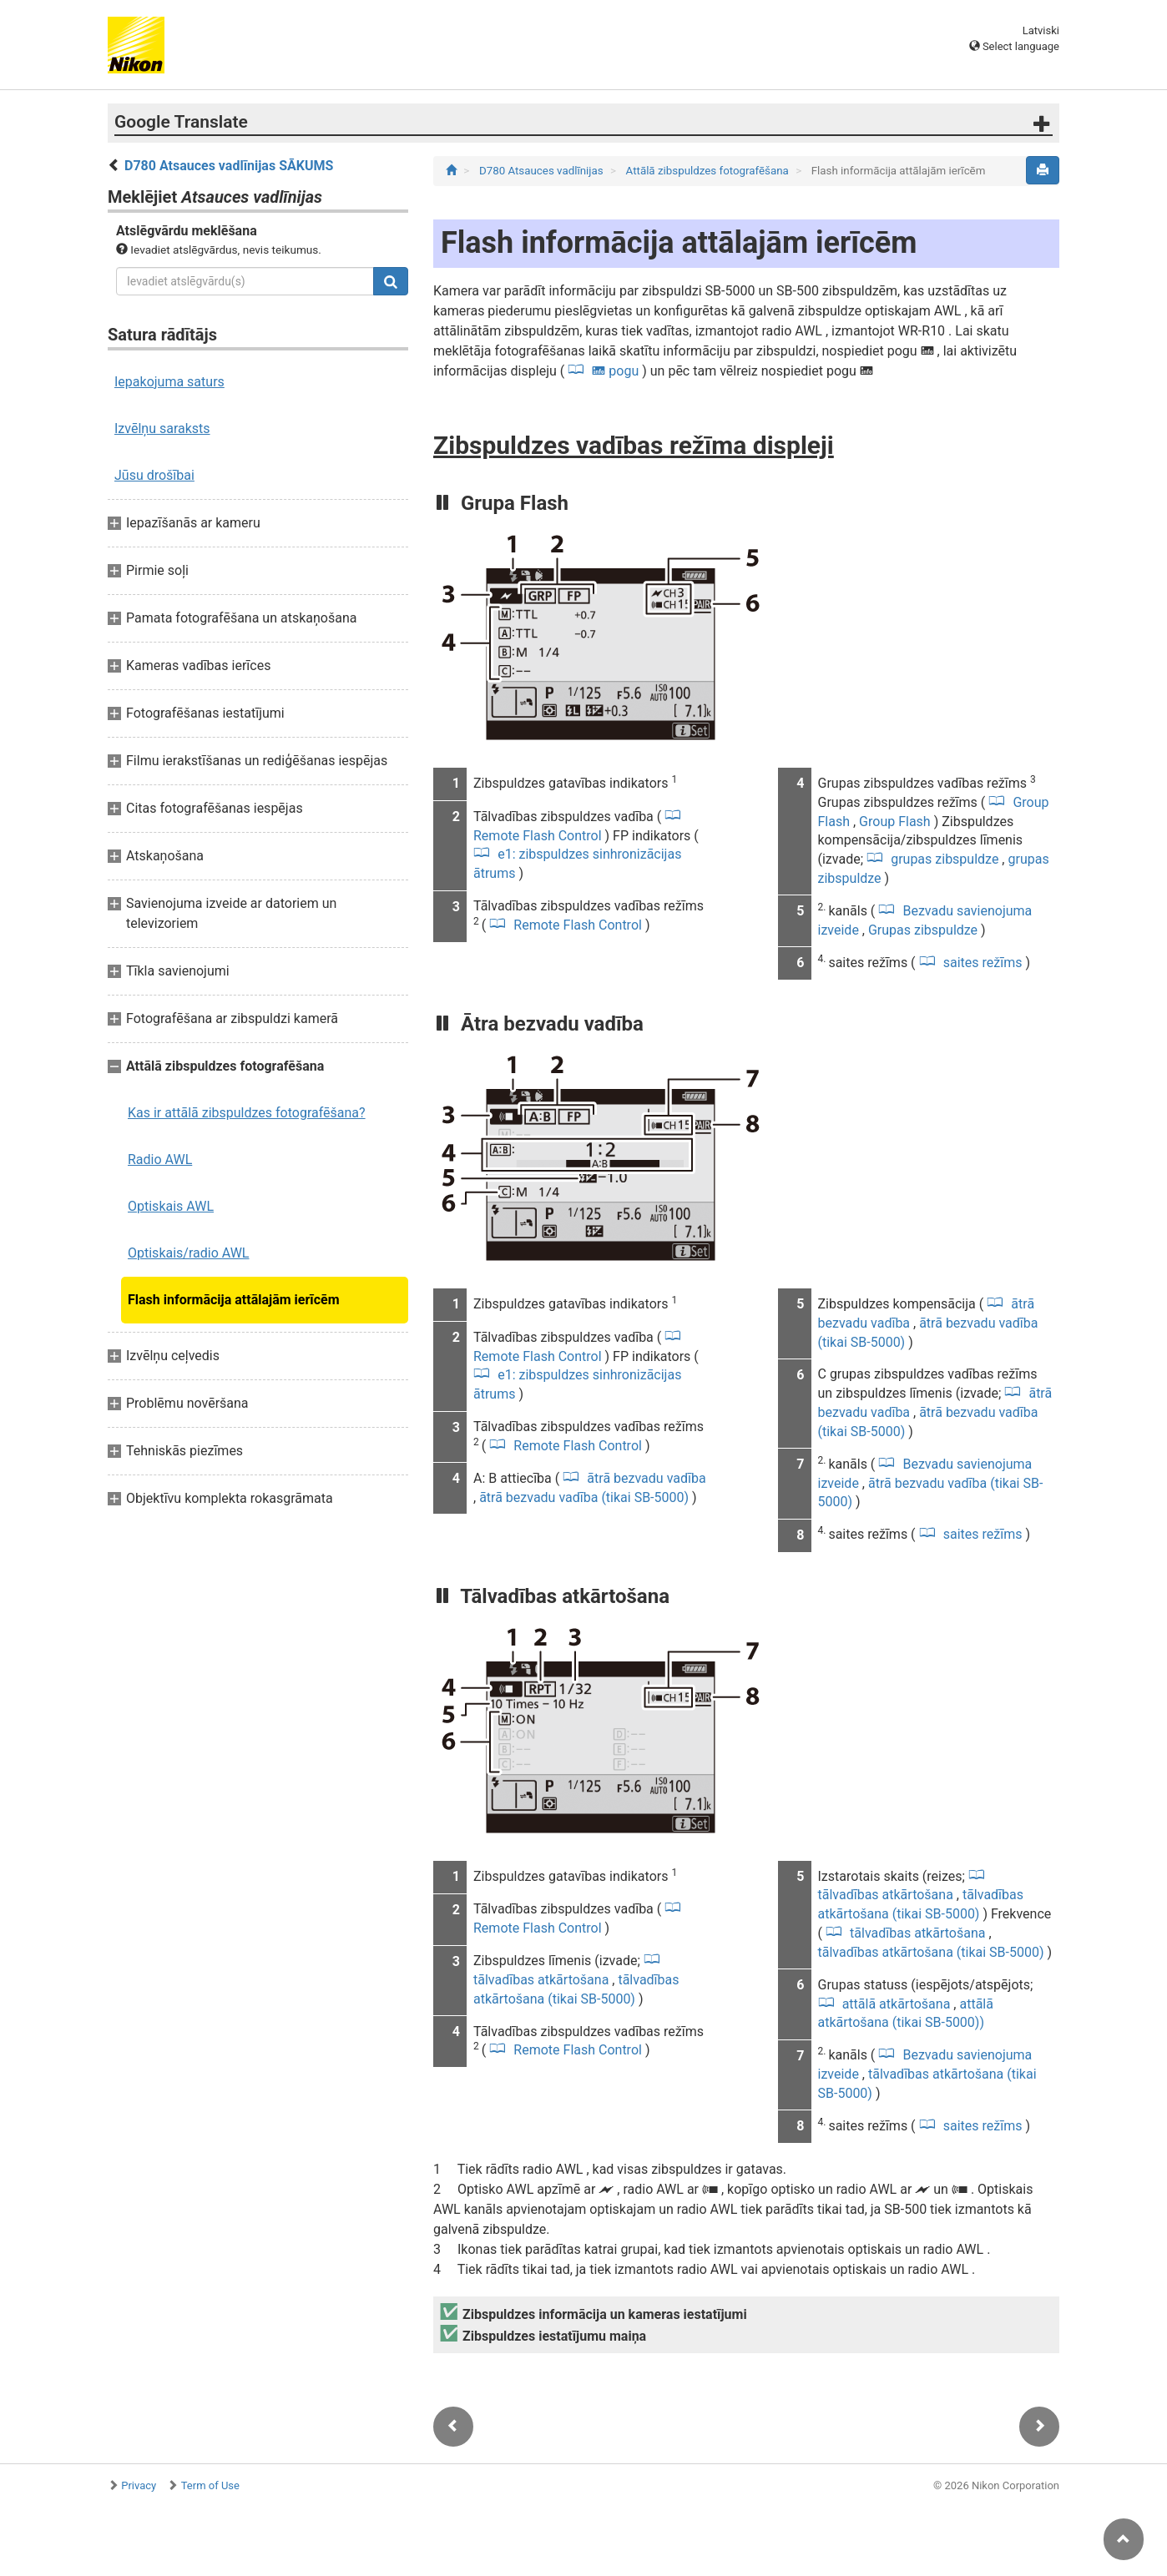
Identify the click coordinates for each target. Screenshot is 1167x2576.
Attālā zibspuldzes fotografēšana (709, 170)
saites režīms (983, 962)
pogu (615, 371)
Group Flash (896, 821)
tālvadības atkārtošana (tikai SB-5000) (933, 1952)
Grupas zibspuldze (924, 930)
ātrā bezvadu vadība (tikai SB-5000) (585, 1497)
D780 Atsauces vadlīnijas (542, 170)
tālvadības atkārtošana (917, 1933)
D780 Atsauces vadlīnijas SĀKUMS (228, 166)
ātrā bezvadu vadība (644, 1478)
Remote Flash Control (577, 925)
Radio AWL (160, 1159)
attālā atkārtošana (896, 2004)
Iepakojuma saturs (169, 382)
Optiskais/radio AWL (188, 1253)
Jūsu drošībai (154, 475)
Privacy (138, 2485)
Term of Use (210, 2485)
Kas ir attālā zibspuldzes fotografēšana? (247, 1113)
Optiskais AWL (171, 1206)
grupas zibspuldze (944, 859)
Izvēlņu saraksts (162, 428)
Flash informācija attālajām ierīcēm (234, 1300)
